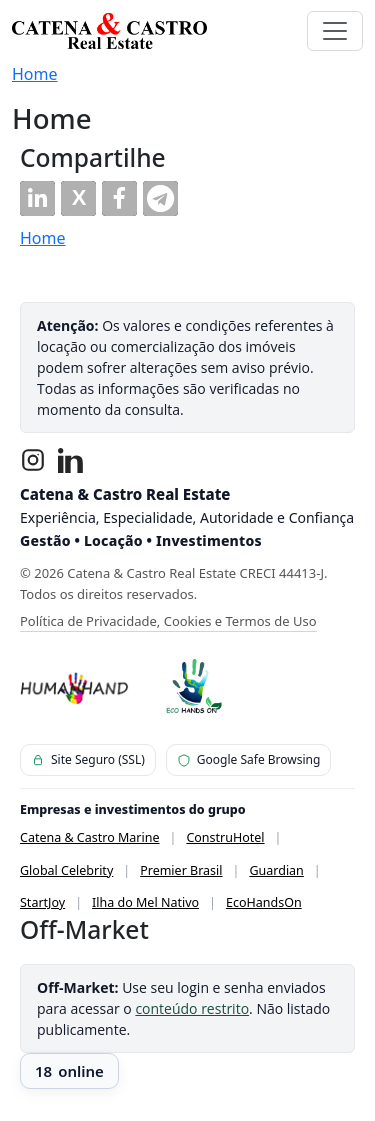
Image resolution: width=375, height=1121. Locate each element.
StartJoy (42, 902)
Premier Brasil (181, 870)
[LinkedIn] (71, 460)
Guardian (276, 870)
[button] (37, 198)
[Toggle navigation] (335, 31)
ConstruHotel (225, 837)
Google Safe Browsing (249, 759)
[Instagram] (33, 460)
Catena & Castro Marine (90, 837)
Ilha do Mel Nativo (145, 902)
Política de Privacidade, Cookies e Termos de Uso (168, 621)
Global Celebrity (66, 870)
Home (35, 74)
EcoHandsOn (264, 902)
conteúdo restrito (192, 1008)
